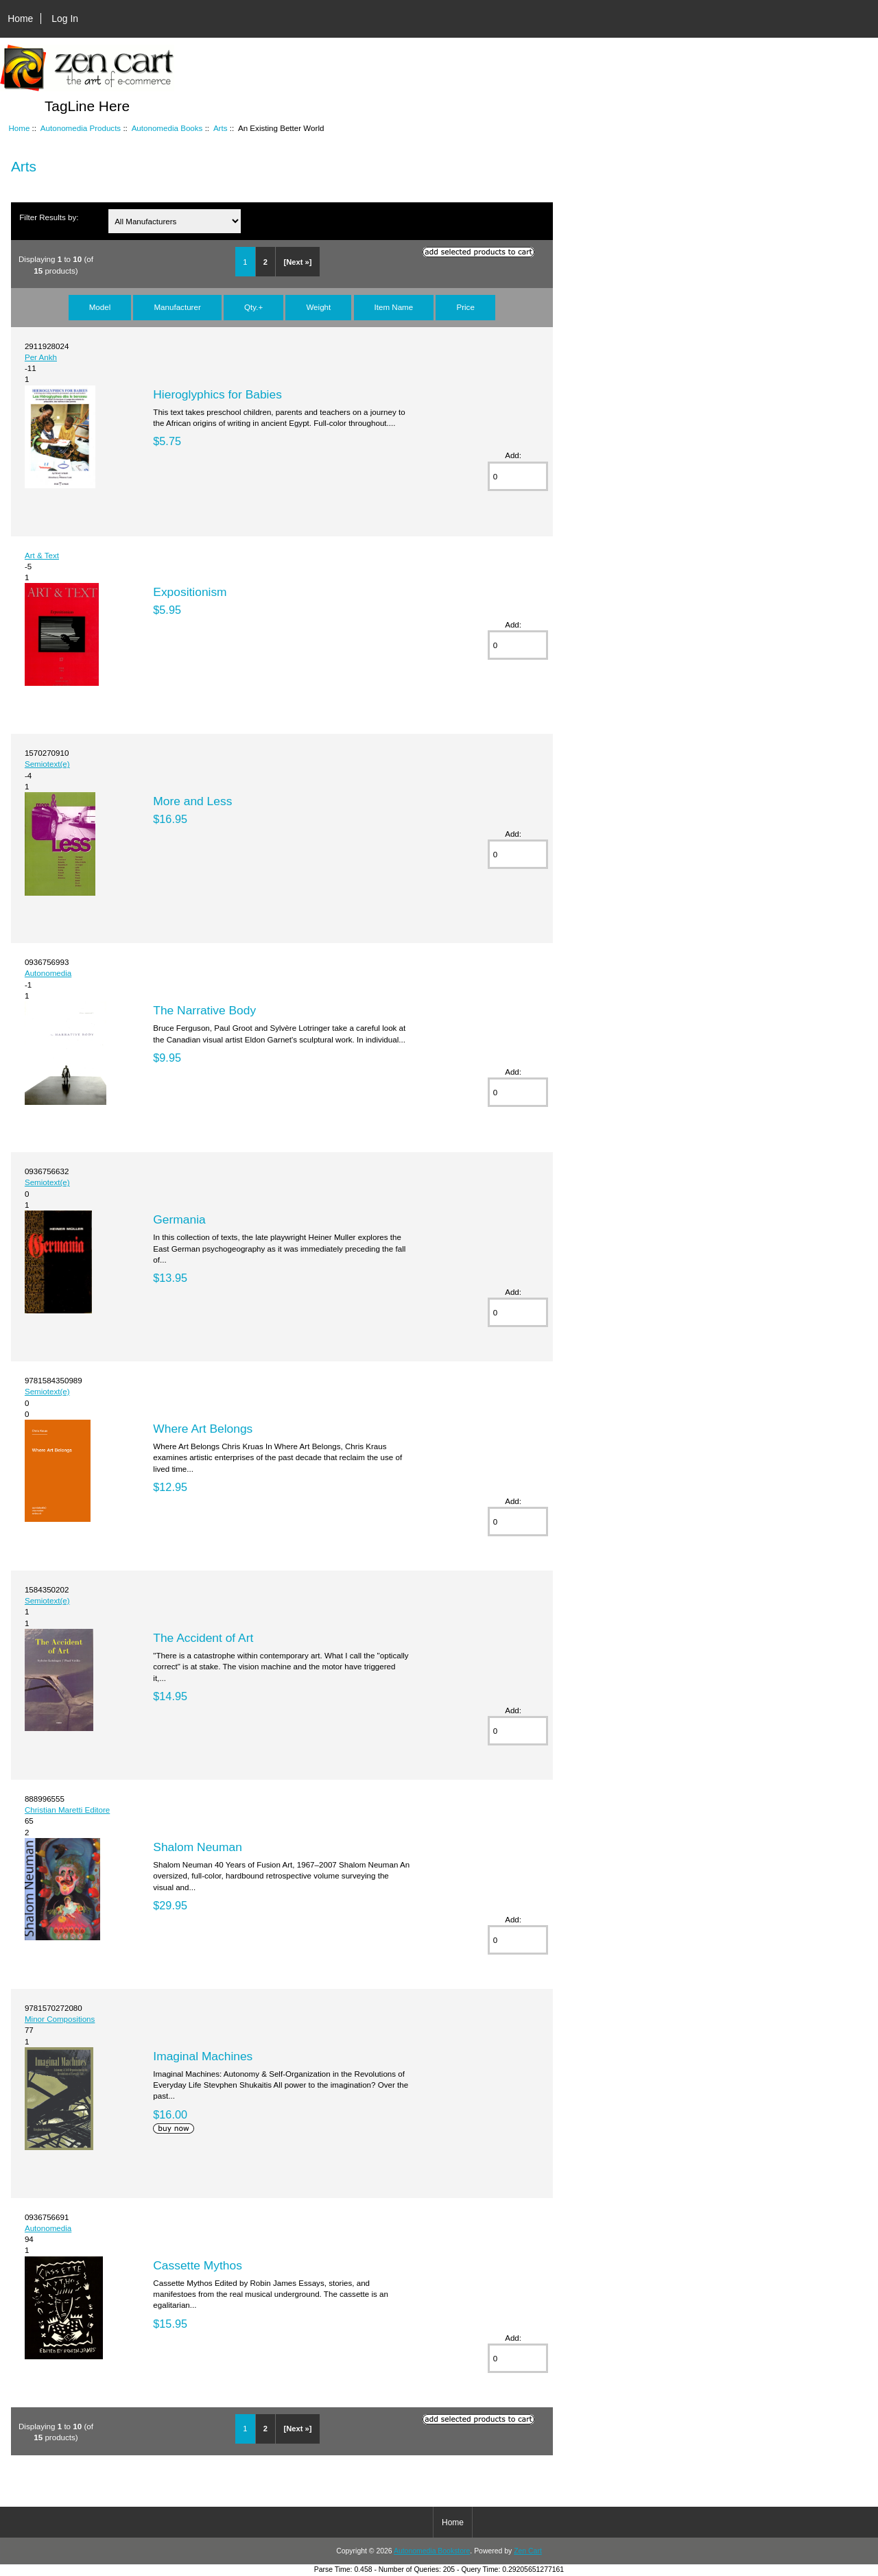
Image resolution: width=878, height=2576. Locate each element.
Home (20, 18)
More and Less (192, 801)
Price (465, 306)
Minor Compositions (60, 2018)
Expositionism (189, 592)
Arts (220, 127)
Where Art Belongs (202, 1428)
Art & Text (42, 555)
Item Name (394, 306)
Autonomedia (48, 972)
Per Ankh (41, 357)
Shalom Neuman (197, 1847)
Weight (318, 306)
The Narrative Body (204, 1010)
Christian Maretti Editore (67, 1809)
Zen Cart (528, 2551)
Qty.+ (253, 306)
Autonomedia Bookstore (432, 2551)
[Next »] (297, 262)
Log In (64, 18)
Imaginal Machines (202, 2056)
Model (100, 306)
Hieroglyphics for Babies (217, 394)
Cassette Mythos (197, 2265)
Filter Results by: (48, 217)
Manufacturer (177, 306)
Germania (179, 1219)
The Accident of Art (203, 1638)
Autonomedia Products (80, 127)
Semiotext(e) (47, 763)
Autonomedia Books (167, 127)
